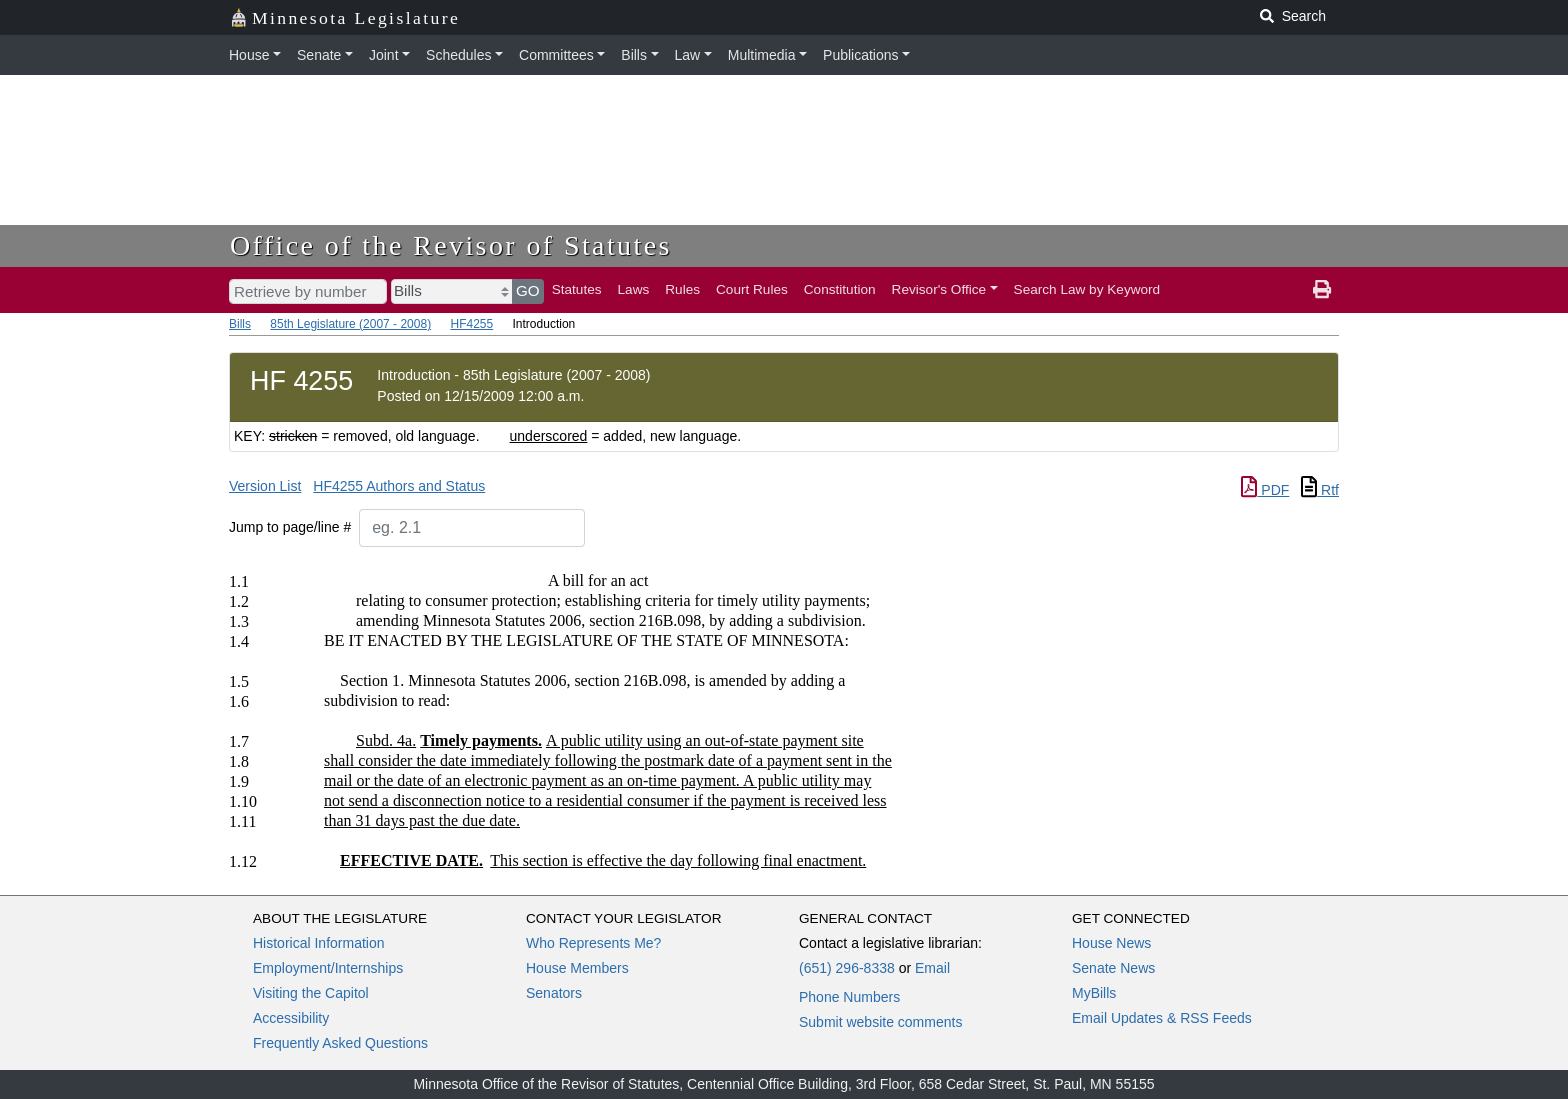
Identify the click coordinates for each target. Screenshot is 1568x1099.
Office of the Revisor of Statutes (451, 245)
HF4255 (471, 324)
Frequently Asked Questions (340, 1043)
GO (528, 290)
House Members (577, 968)
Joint (384, 55)
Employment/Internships (328, 968)
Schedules (458, 55)
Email (932, 968)
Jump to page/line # (290, 527)
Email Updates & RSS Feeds (1162, 1018)
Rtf (1320, 490)
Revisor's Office (939, 289)
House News (1111, 943)
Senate (319, 55)
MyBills (1094, 993)
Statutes (577, 289)
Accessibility (291, 1018)
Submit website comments (880, 1022)
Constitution (840, 289)
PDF (1265, 490)
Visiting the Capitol (311, 993)
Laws (634, 289)
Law (688, 55)
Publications (861, 55)
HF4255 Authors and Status (399, 486)
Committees (556, 55)
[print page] (1322, 290)
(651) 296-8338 (847, 968)
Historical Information (319, 943)
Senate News (1113, 968)
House (249, 55)
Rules (682, 289)
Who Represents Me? (593, 943)
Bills (634, 55)
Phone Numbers (849, 997)
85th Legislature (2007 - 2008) (350, 324)
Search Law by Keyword (1087, 289)
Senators (554, 993)
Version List (265, 486)
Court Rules (752, 289)
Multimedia (762, 55)
